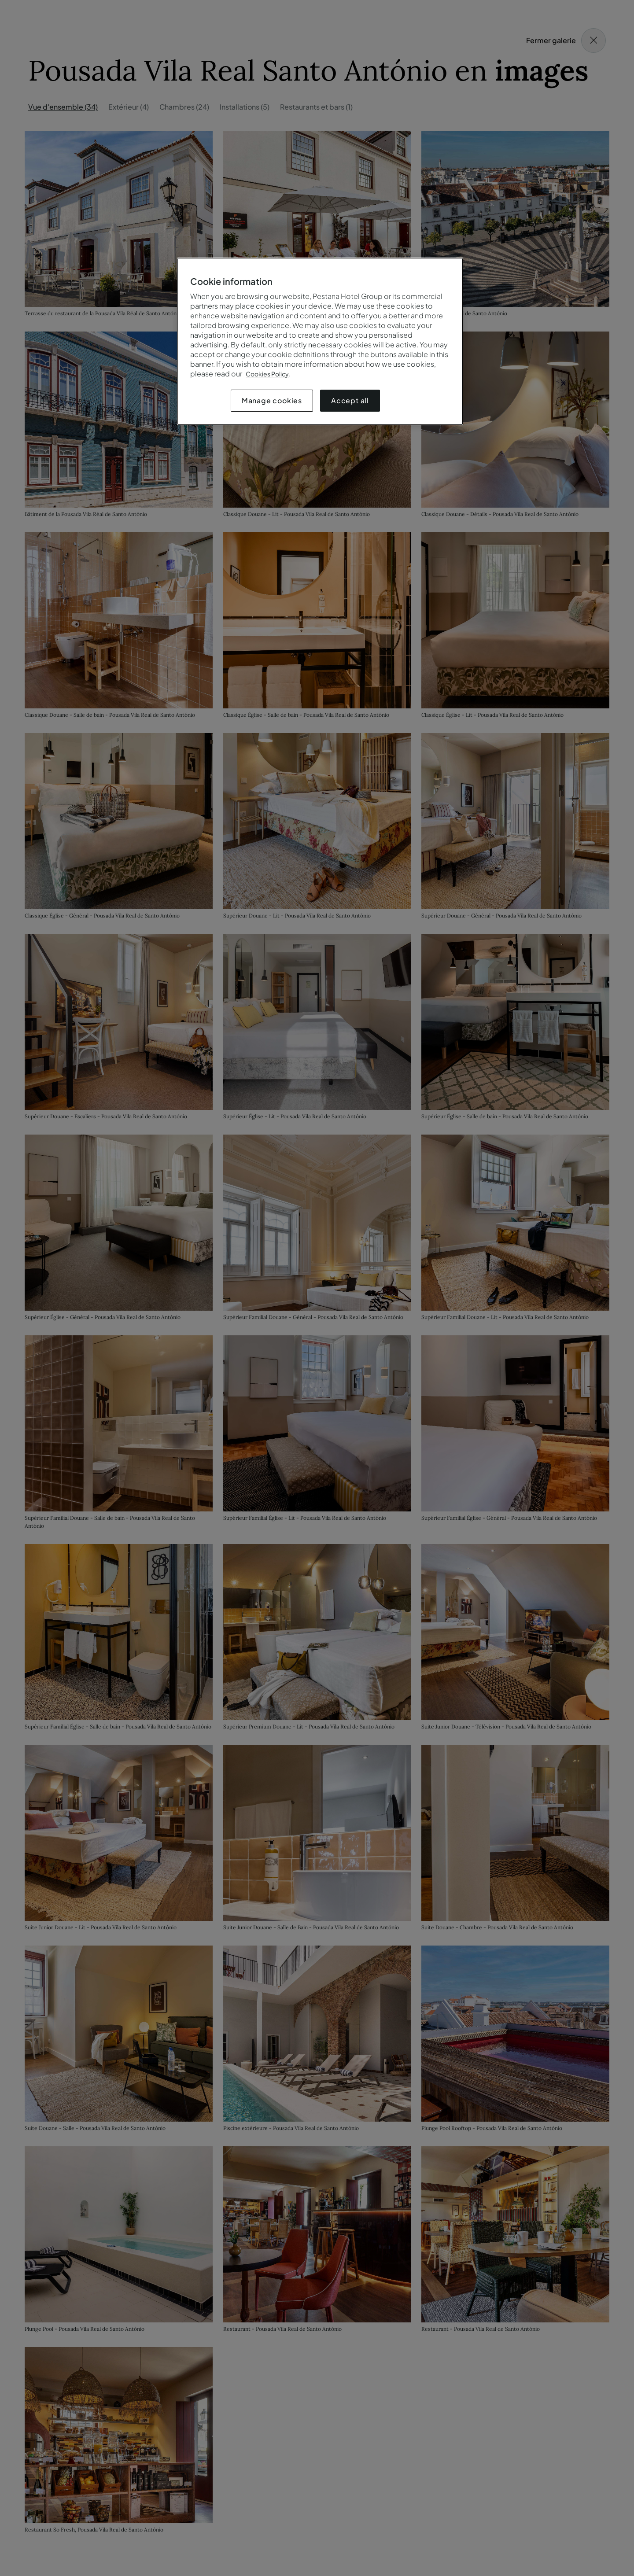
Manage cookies (272, 400)
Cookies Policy (267, 374)
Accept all (350, 400)
